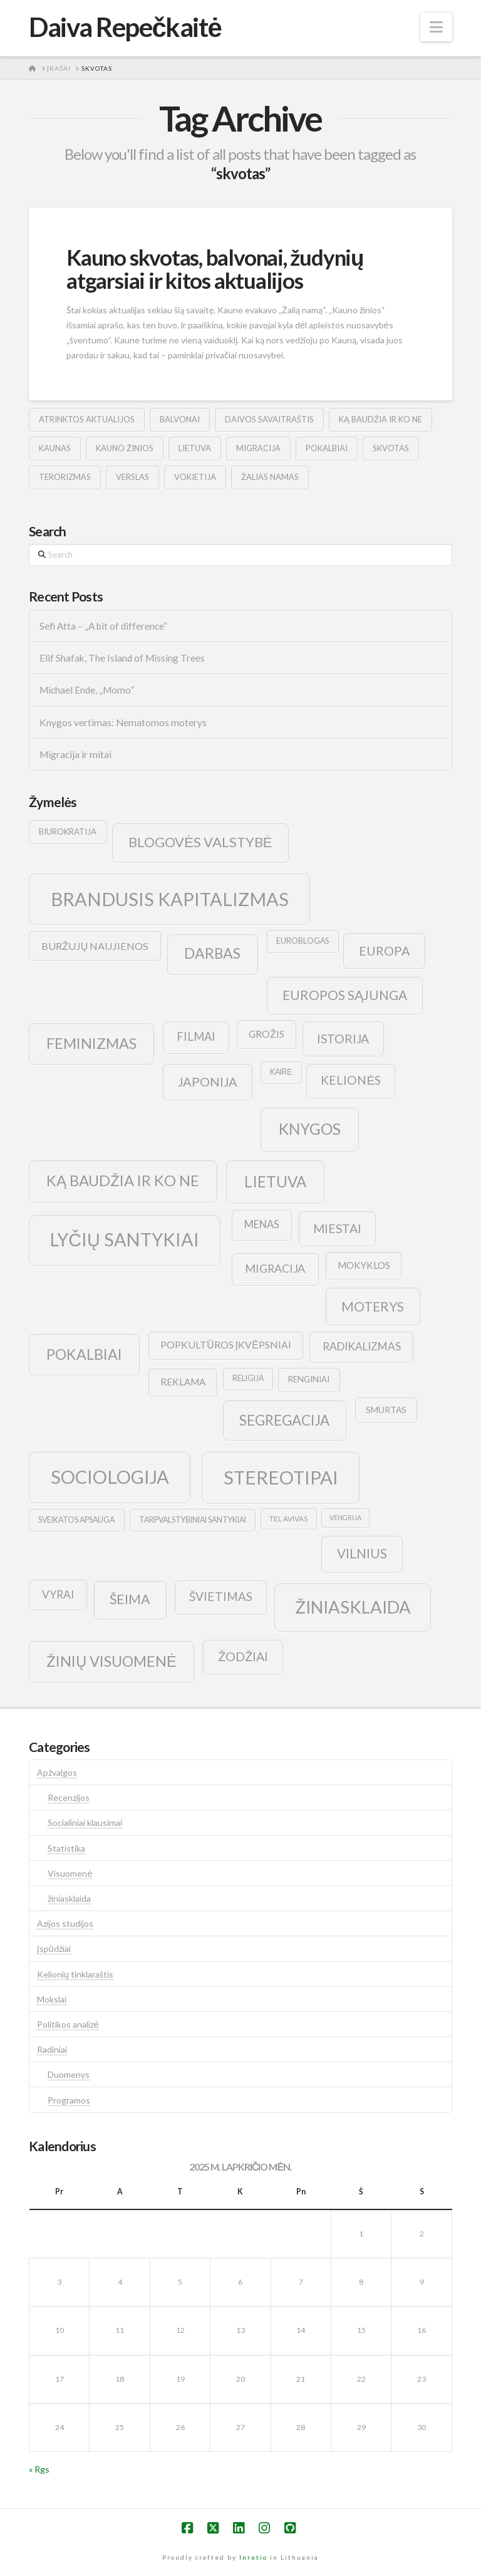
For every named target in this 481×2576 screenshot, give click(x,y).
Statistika (66, 1848)
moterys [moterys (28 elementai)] (372, 1306)
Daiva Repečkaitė (125, 27)
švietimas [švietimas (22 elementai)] (220, 1596)
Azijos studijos (65, 1923)
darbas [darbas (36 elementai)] (212, 953)
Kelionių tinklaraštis (75, 1974)
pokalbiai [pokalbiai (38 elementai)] (84, 1354)
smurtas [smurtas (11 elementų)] (386, 1409)
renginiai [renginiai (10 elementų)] (308, 1379)
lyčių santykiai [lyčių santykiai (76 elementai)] (124, 1239)
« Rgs (39, 2469)
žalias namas (270, 477)
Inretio (253, 2557)
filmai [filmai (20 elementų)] (196, 1036)
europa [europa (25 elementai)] (384, 950)
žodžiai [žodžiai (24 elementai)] (243, 1656)
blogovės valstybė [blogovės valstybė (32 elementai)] (200, 841)
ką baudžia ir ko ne (380, 419)
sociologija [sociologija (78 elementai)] (110, 1477)
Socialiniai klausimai (85, 1822)
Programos (69, 2100)
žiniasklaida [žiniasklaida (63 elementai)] (353, 1607)
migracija (258, 448)
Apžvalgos (57, 1772)
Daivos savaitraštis (269, 419)
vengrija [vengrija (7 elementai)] (345, 1517)
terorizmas (65, 477)
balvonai (180, 419)
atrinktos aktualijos (87, 419)
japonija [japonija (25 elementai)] (207, 1081)
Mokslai (51, 1999)
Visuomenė (70, 1873)
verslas (132, 477)
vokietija (195, 477)
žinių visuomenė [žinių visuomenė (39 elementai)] (111, 1661)
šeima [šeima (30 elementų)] (130, 1599)
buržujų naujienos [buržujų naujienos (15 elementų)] (95, 946)
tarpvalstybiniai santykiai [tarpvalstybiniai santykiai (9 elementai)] (192, 1520)
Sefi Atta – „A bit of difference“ (103, 626)
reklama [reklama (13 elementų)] (182, 1381)
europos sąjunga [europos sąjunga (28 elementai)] (344, 995)
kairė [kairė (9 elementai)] (281, 1072)
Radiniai (52, 2049)
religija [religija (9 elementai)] (248, 1378)
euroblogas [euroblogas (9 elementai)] (302, 941)
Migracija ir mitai (75, 754)
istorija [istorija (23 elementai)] (343, 1038)
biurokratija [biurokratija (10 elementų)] (67, 832)
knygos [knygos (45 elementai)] (310, 1129)
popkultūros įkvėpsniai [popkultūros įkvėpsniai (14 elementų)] (225, 1344)
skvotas (391, 448)
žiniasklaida (69, 1898)
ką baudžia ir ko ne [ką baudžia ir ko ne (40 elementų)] (122, 1180)
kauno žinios (124, 448)
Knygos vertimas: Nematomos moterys (123, 722)
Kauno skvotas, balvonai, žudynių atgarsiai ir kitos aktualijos (214, 268)
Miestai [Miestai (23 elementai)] (337, 1228)
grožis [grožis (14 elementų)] (266, 1034)
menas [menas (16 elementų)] (261, 1224)
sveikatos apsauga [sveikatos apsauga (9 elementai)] (76, 1520)
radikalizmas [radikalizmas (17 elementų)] (362, 1346)
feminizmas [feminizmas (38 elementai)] (91, 1043)
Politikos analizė (68, 2024)
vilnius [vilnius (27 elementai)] (362, 1553)
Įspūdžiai (54, 1948)
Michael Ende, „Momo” (86, 690)
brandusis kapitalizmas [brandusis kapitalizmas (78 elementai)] (170, 899)
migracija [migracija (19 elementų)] (275, 1268)
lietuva (194, 448)
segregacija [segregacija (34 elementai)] (284, 1420)
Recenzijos (69, 1797)
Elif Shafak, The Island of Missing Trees (122, 658)
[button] (436, 27)
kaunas (55, 448)
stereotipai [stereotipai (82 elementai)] (281, 1477)
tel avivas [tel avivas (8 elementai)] (288, 1519)
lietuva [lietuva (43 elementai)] (275, 1181)
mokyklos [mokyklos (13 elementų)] (364, 1265)
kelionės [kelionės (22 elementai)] (351, 1080)
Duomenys (69, 2074)
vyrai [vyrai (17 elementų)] (58, 1594)
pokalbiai (327, 448)
